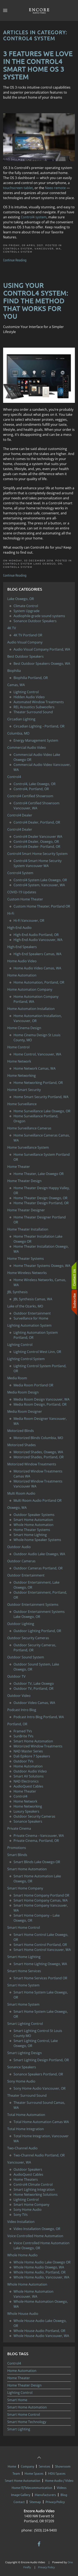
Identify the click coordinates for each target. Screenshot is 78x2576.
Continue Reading (14, 260)
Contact (19, 2500)
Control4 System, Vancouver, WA (32, 248)
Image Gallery (20, 2493)
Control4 (14, 2363)
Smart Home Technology (26, 2422)
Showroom (63, 2464)
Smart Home (17, 2400)
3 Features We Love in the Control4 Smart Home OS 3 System (38, 65)
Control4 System (17, 251)
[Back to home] (39, 10)
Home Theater (18, 2378)
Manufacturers (45, 2493)
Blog (64, 2493)
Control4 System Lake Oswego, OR (32, 563)
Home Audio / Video (59, 2478)
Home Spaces (34, 2471)
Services (44, 2464)
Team (16, 2471)
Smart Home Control (23, 2414)
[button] (5, 10)
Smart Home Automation (27, 2407)
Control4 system (34, 217)
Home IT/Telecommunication (32, 2485)
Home (12, 2464)
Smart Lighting (18, 2429)
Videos (62, 2485)
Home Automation (21, 2370)
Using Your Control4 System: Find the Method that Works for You (35, 300)
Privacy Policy (55, 2500)
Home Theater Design (24, 2385)
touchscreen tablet (18, 188)
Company (27, 2464)
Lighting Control (19, 2392)
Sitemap (35, 2500)
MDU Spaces (57, 2471)
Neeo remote (55, 188)
